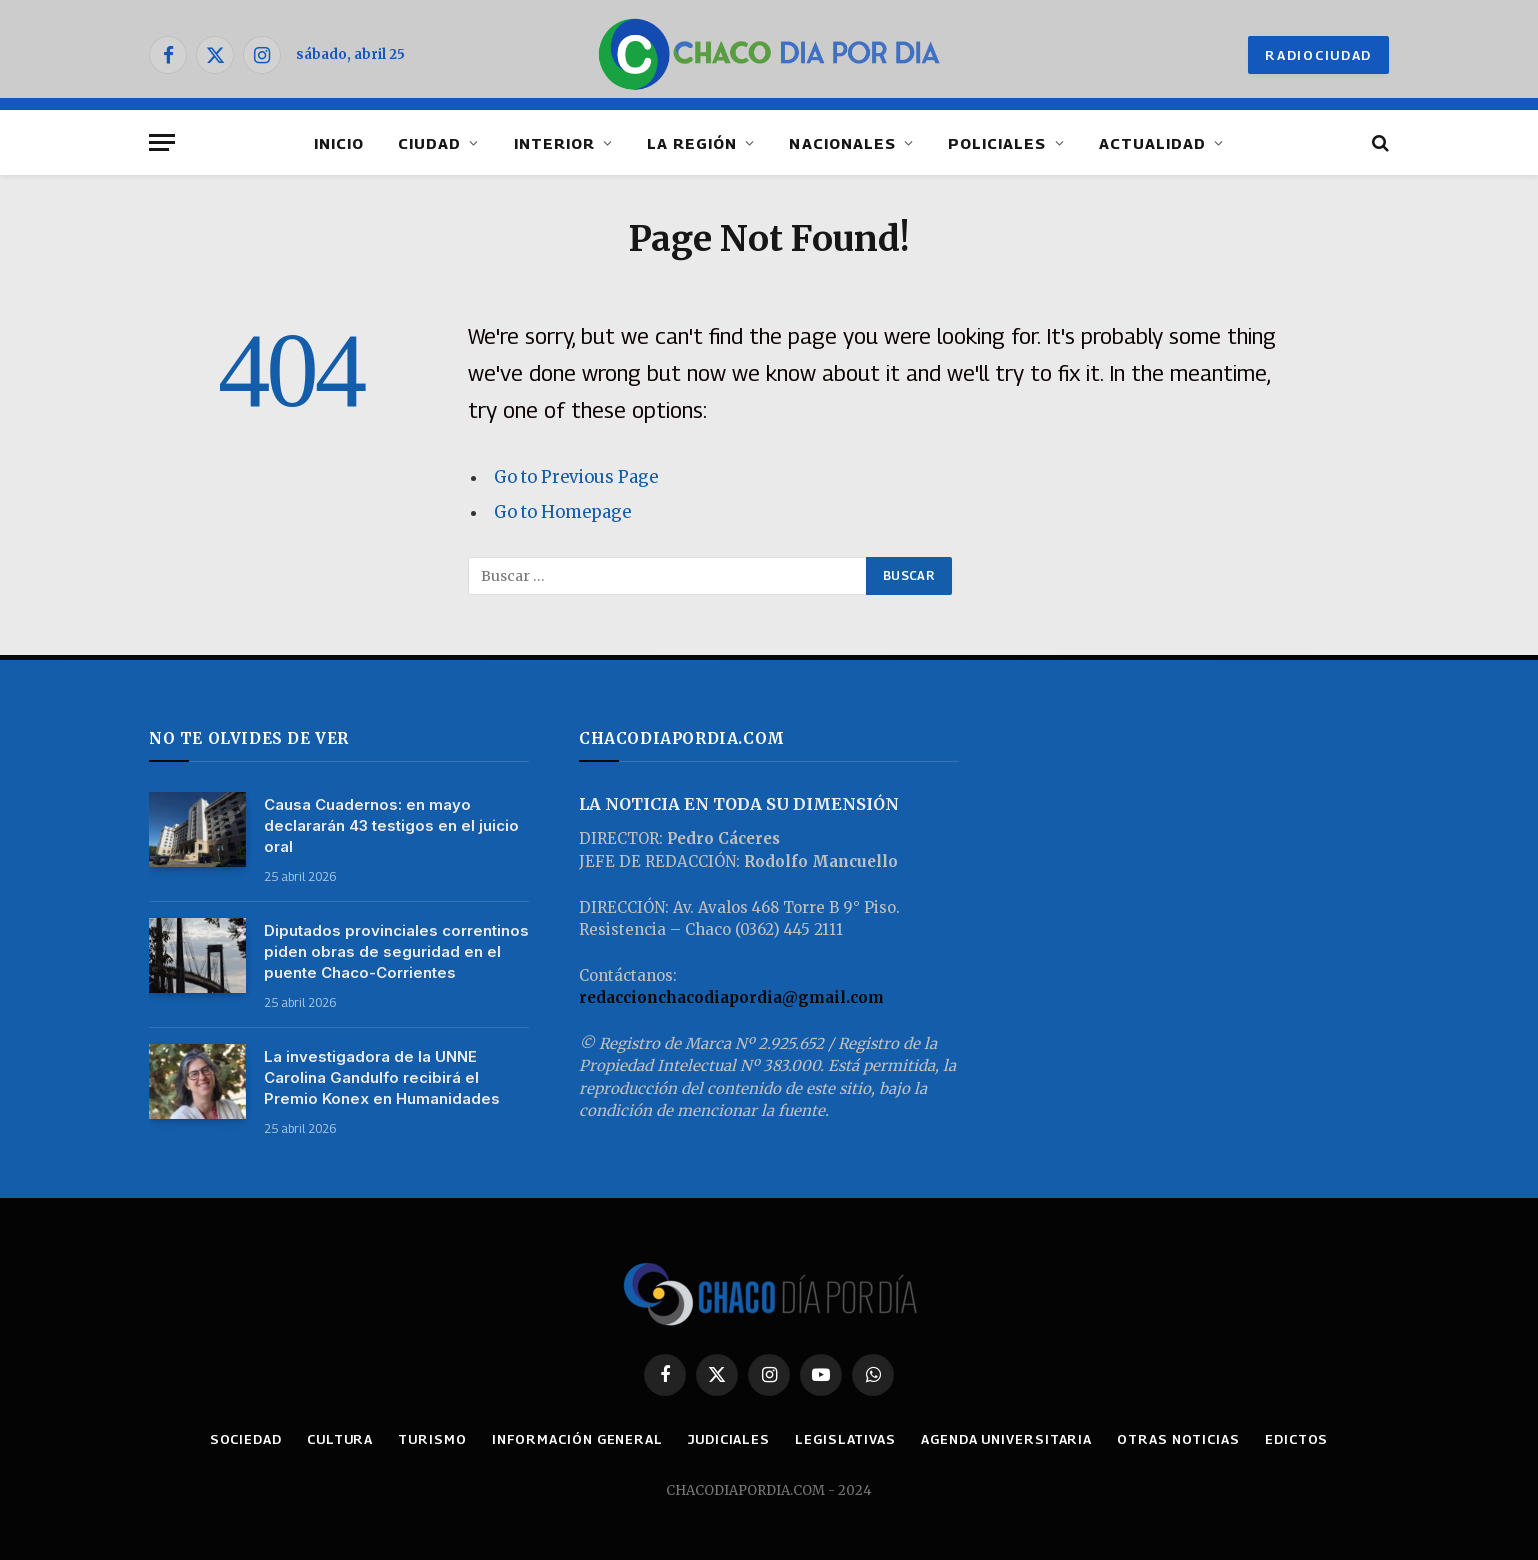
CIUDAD (429, 143)
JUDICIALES (729, 1439)
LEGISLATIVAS (845, 1439)
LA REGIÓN (692, 143)
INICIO (339, 143)
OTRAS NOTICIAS (1178, 1439)
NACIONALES (842, 143)
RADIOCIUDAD (1318, 55)
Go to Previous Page (576, 477)
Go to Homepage (562, 512)
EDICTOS (1296, 1439)
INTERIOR (554, 143)
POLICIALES (997, 143)
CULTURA (340, 1439)
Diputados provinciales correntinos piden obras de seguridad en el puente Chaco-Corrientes (396, 951)
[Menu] (162, 142)
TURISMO (432, 1439)
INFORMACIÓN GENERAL (577, 1439)
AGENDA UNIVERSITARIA (1006, 1439)
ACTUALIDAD (1153, 143)
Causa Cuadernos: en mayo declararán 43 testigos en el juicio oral (391, 825)
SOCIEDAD (246, 1439)
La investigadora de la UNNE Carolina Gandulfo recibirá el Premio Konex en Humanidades (382, 1077)
